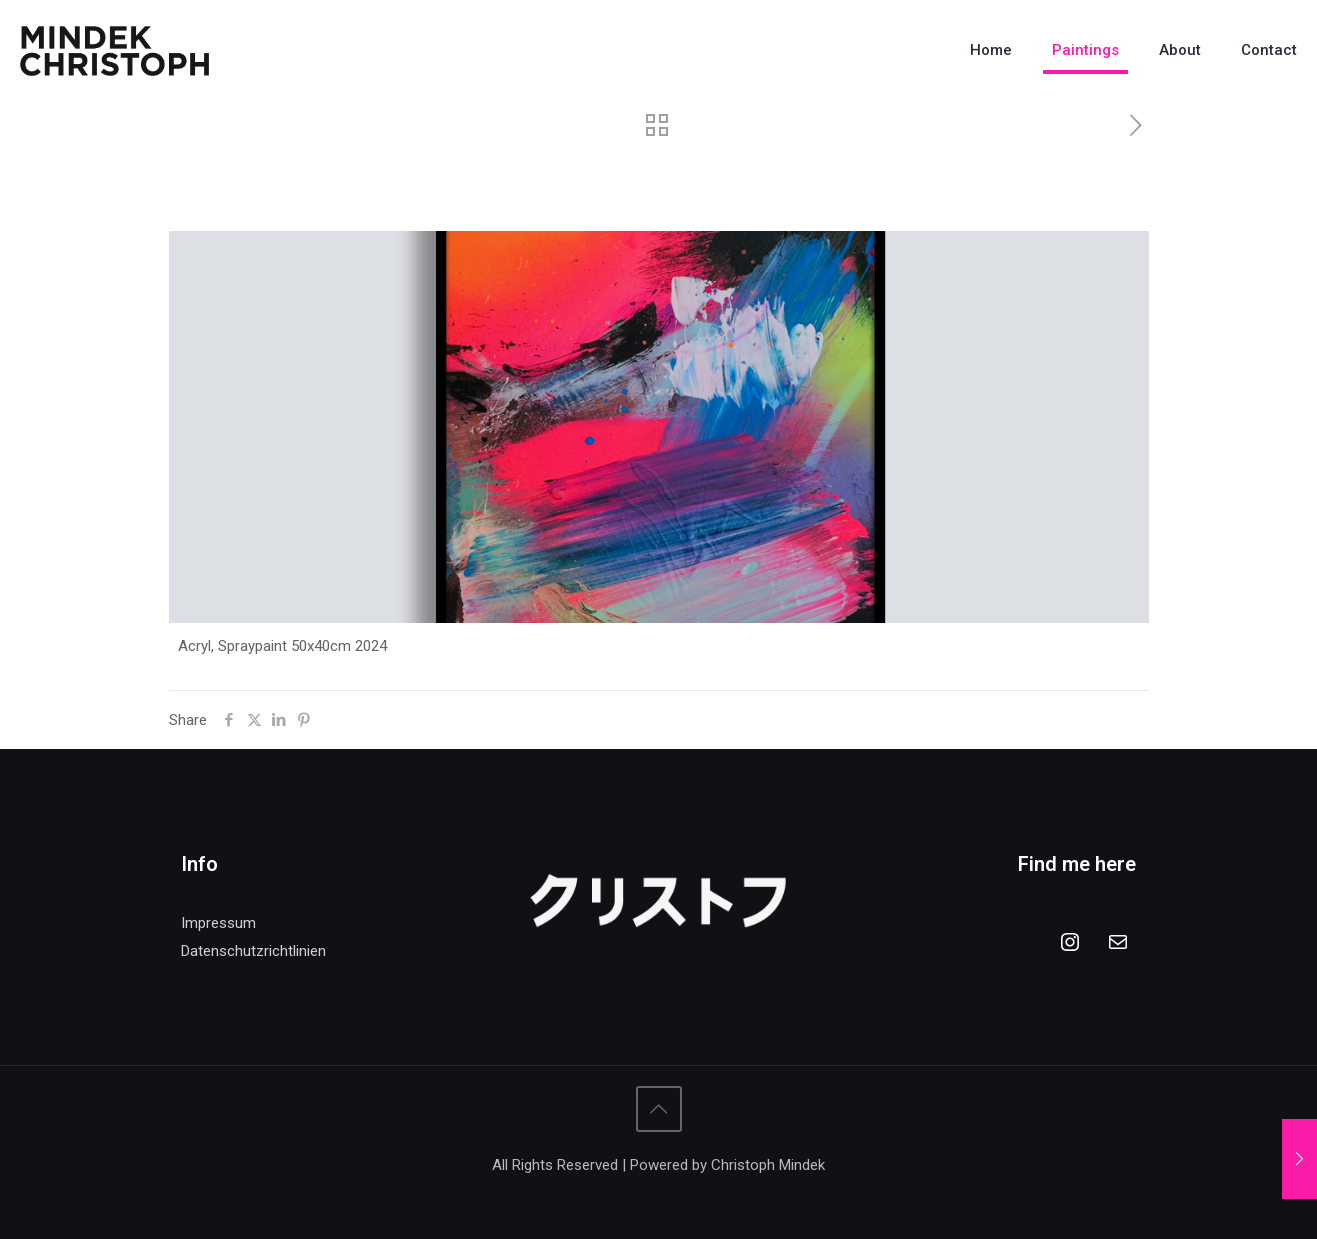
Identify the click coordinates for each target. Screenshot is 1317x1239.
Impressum (218, 923)
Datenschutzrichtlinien (253, 951)
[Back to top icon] (659, 1109)
